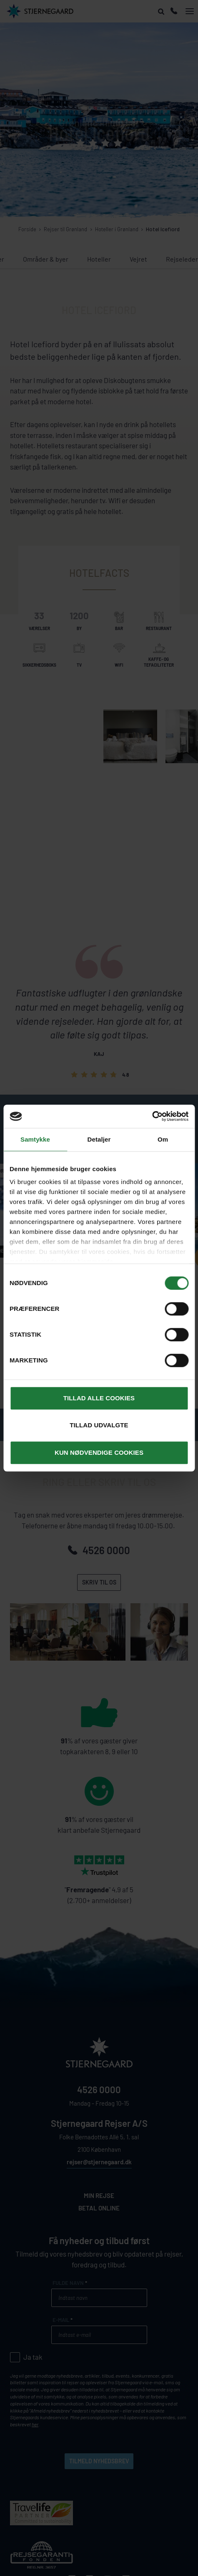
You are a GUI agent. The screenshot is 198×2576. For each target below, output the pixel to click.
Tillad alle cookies (99, 1398)
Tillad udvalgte (99, 1425)
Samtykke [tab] (35, 1139)
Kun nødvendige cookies (99, 1452)
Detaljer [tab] (99, 1139)
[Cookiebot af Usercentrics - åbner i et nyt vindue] (151, 1116)
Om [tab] (163, 1139)
